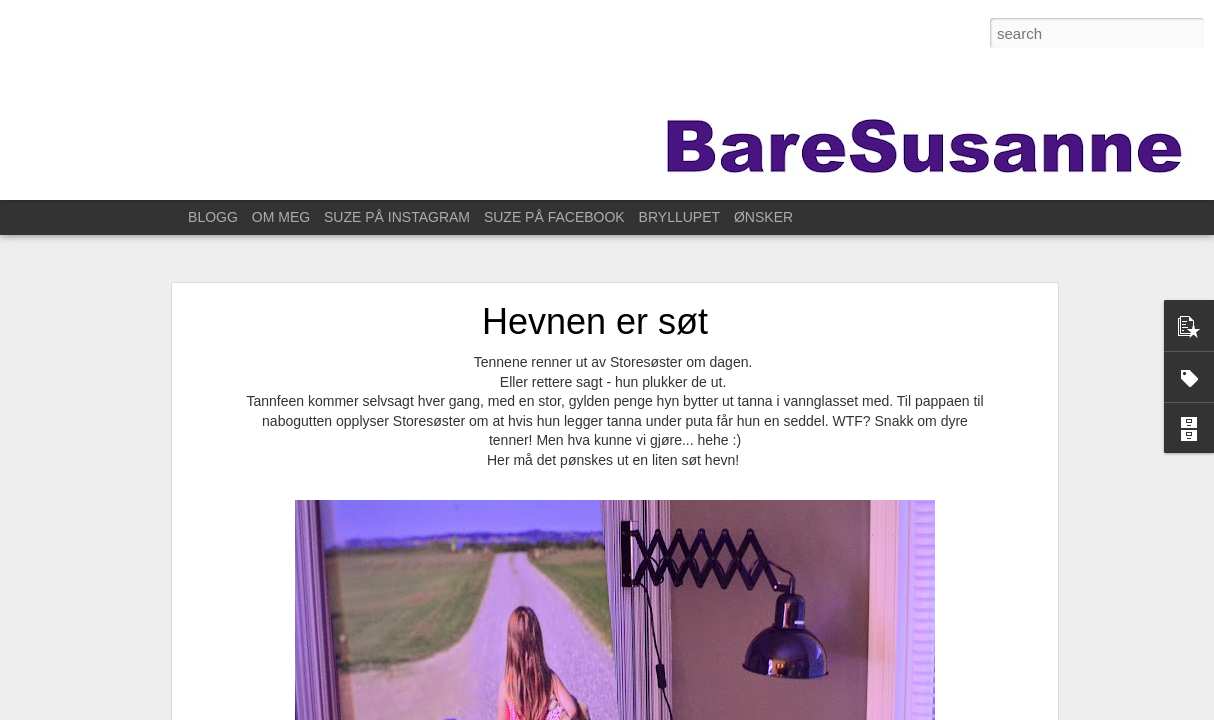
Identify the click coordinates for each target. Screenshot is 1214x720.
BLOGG (213, 217)
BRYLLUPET (679, 217)
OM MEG (281, 217)
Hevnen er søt (595, 304)
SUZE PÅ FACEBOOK (554, 217)
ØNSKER (763, 217)
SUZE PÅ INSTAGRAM (397, 217)
